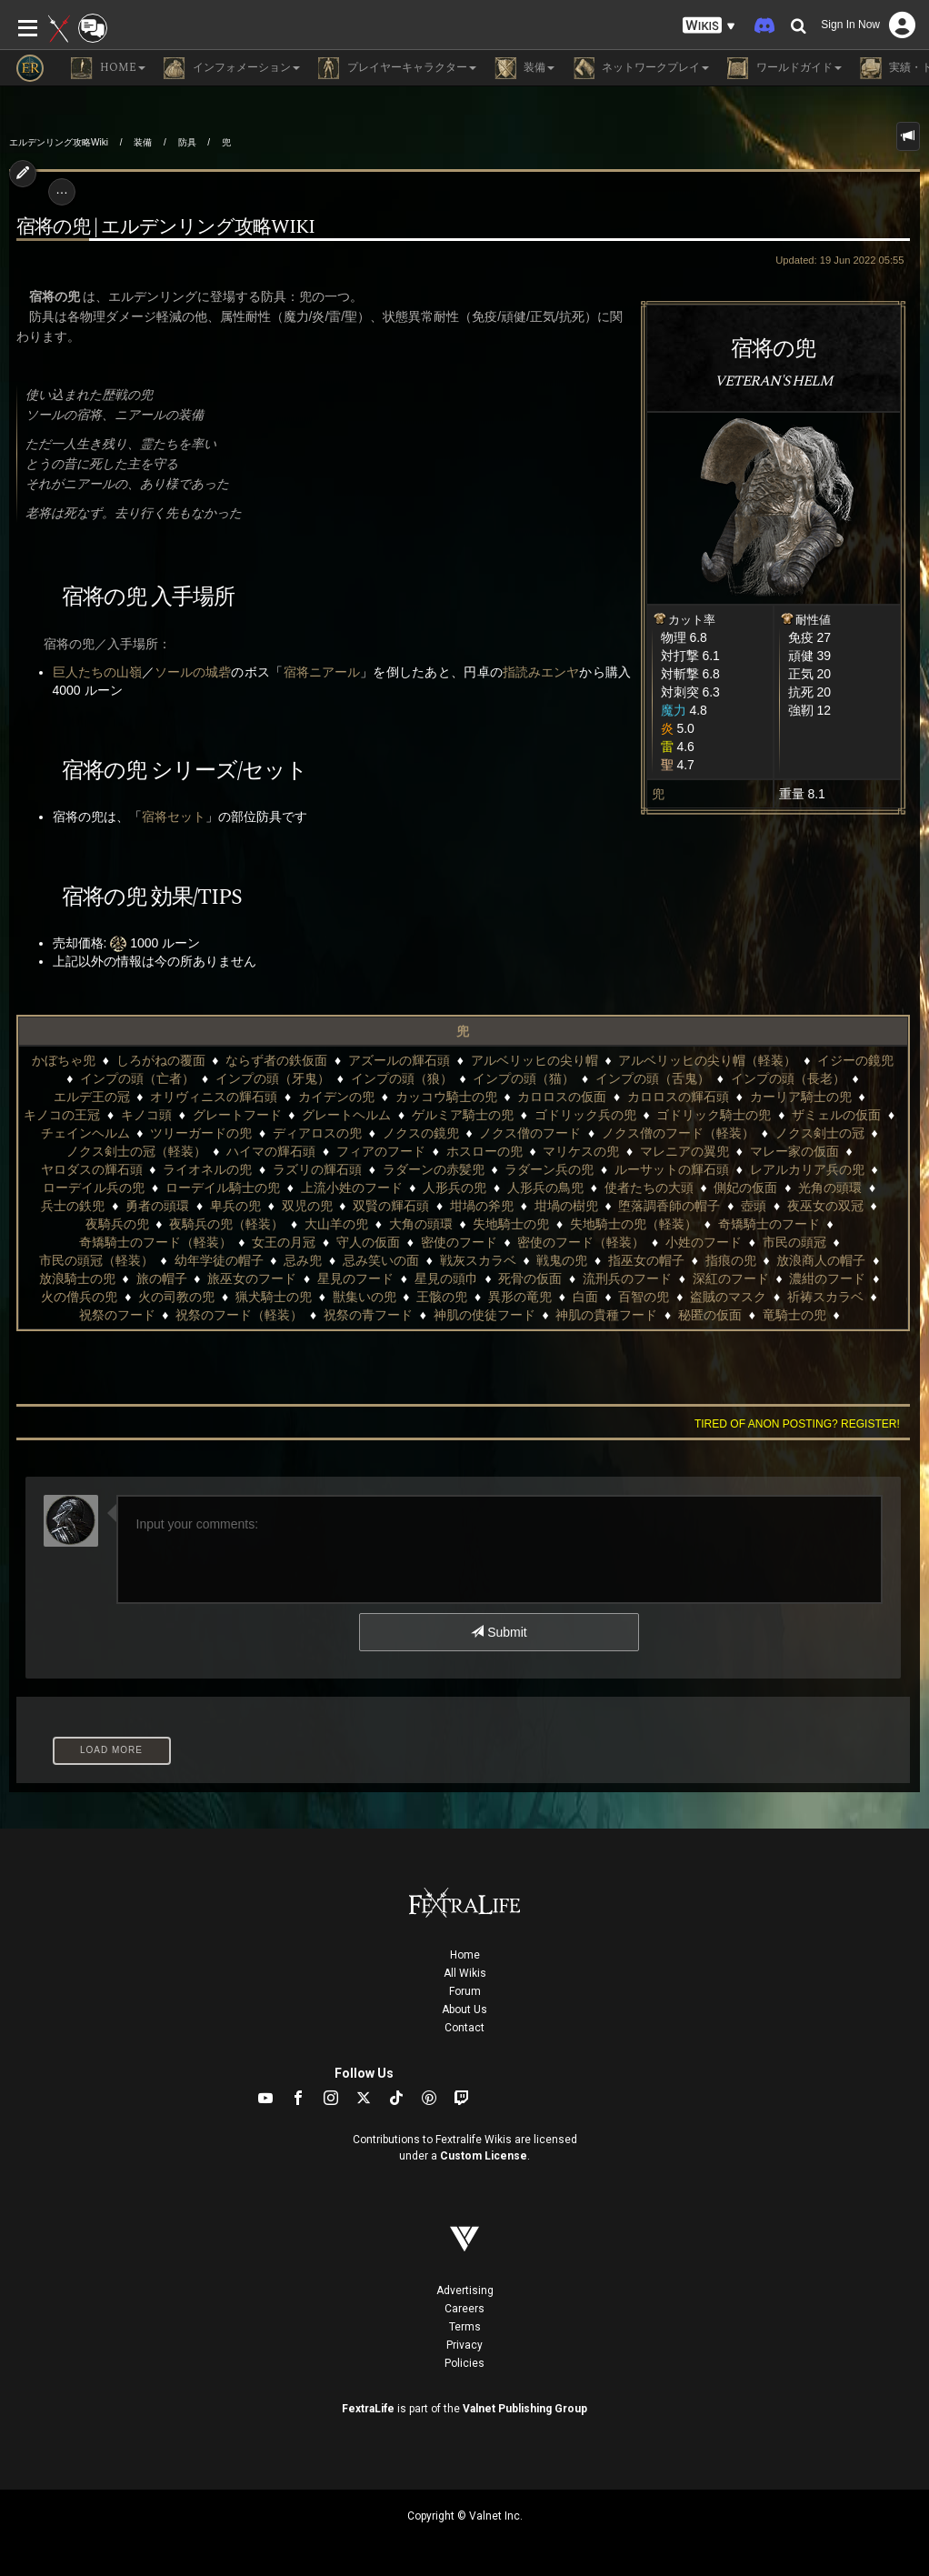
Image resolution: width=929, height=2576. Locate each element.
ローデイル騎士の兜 (222, 1187)
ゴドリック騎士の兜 (713, 1115)
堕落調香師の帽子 (669, 1205)
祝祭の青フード (368, 1315)
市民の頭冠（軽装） (96, 1260)
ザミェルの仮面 (836, 1115)
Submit (498, 1632)
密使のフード (459, 1242)
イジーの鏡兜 (855, 1060)
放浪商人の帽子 (820, 1260)
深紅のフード (731, 1278)
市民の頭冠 (794, 1242)
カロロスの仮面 (561, 1096)
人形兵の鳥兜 (545, 1187)
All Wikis (465, 1973)
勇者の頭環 (157, 1205)
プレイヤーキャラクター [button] (397, 68)
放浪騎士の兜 (77, 1278)
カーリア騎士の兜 (801, 1096)
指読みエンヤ (541, 672)
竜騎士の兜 (794, 1315)
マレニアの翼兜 (684, 1151)
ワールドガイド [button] (784, 68)
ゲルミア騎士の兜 (463, 1115)
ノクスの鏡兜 (421, 1133)
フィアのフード (380, 1151)
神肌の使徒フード (484, 1315)
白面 (585, 1296)
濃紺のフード (827, 1278)
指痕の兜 (730, 1260)
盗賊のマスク (728, 1296)
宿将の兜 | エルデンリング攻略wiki (165, 227)
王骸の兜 (441, 1296)
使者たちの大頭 (649, 1187)
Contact (464, 2027)
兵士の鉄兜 (73, 1205)
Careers (464, 2308)
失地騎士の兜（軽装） (633, 1224)
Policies (464, 2363)
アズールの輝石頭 (399, 1060)
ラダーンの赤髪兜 (433, 1169)
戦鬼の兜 (561, 1260)
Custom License (483, 2156)
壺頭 (753, 1205)
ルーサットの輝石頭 (671, 1169)
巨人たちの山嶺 (97, 672)
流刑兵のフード (627, 1278)
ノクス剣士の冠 (819, 1133)
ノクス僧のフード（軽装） (678, 1133)
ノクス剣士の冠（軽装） (136, 1151)
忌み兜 (303, 1260)
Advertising (465, 2290)
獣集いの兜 (364, 1296)
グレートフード (237, 1115)
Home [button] (108, 68)
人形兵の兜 (454, 1187)
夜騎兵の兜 (117, 1224)
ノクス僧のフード (530, 1133)
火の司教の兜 (176, 1296)
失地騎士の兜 (511, 1224)
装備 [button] (524, 68)
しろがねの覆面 (160, 1060)
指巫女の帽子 (646, 1260)
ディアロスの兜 (317, 1133)
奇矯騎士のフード (769, 1224)
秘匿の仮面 (710, 1315)
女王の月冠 (283, 1242)
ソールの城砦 (193, 672)
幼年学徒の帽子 (219, 1260)
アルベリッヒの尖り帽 (534, 1060)
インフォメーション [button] (232, 68)
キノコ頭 (146, 1115)
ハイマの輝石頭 (270, 1151)
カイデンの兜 (336, 1096)
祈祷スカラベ (825, 1296)
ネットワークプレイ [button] (641, 68)
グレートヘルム (346, 1115)
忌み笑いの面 (381, 1260)
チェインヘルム (85, 1133)
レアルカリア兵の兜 (807, 1169)
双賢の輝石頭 (391, 1205)
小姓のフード (703, 1242)
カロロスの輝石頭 (678, 1096)
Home (465, 1955)
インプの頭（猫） (523, 1078)
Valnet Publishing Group (525, 2408)
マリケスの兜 (581, 1151)
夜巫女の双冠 (825, 1205)
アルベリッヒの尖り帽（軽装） (707, 1060)
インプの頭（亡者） (137, 1078)
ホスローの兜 (484, 1151)
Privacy (464, 2345)
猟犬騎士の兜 (273, 1296)
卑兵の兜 (235, 1205)
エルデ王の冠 (92, 1096)
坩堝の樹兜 (566, 1205)
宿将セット (173, 816)
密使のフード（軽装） (580, 1242)
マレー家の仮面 (794, 1151)
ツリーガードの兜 (201, 1133)
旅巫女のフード (251, 1278)
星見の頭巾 (446, 1278)
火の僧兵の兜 (79, 1296)
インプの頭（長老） (788, 1078)
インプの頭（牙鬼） (272, 1078)
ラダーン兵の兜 (549, 1169)
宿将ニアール (322, 672)
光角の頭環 (830, 1187)
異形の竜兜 (520, 1296)
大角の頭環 (421, 1224)
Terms (465, 2326)
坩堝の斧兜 (482, 1205)
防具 (187, 142)
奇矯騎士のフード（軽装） (155, 1242)
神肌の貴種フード (606, 1315)
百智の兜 (643, 1296)
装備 (143, 142)
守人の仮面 (368, 1242)
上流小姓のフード (352, 1187)
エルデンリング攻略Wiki (58, 142)
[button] (709, 26)
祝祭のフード (117, 1315)
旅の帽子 (161, 1278)
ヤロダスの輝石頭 (92, 1169)
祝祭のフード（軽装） (239, 1315)
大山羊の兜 (336, 1224)
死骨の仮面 (530, 1278)
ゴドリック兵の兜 (585, 1115)
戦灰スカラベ (478, 1260)
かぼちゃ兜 (63, 1060)
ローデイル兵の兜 (94, 1187)
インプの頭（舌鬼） (652, 1078)
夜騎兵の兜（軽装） (226, 1224)
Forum (465, 1991)
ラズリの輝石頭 (317, 1169)
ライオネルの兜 (207, 1169)
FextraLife (368, 2408)
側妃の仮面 (745, 1187)
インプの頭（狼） (402, 1078)
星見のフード (355, 1278)
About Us (464, 2009)
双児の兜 (307, 1205)
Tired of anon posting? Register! (797, 1424)
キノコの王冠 (62, 1115)
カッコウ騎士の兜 (446, 1096)
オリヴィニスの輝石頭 (213, 1096)
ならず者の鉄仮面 (276, 1060)
